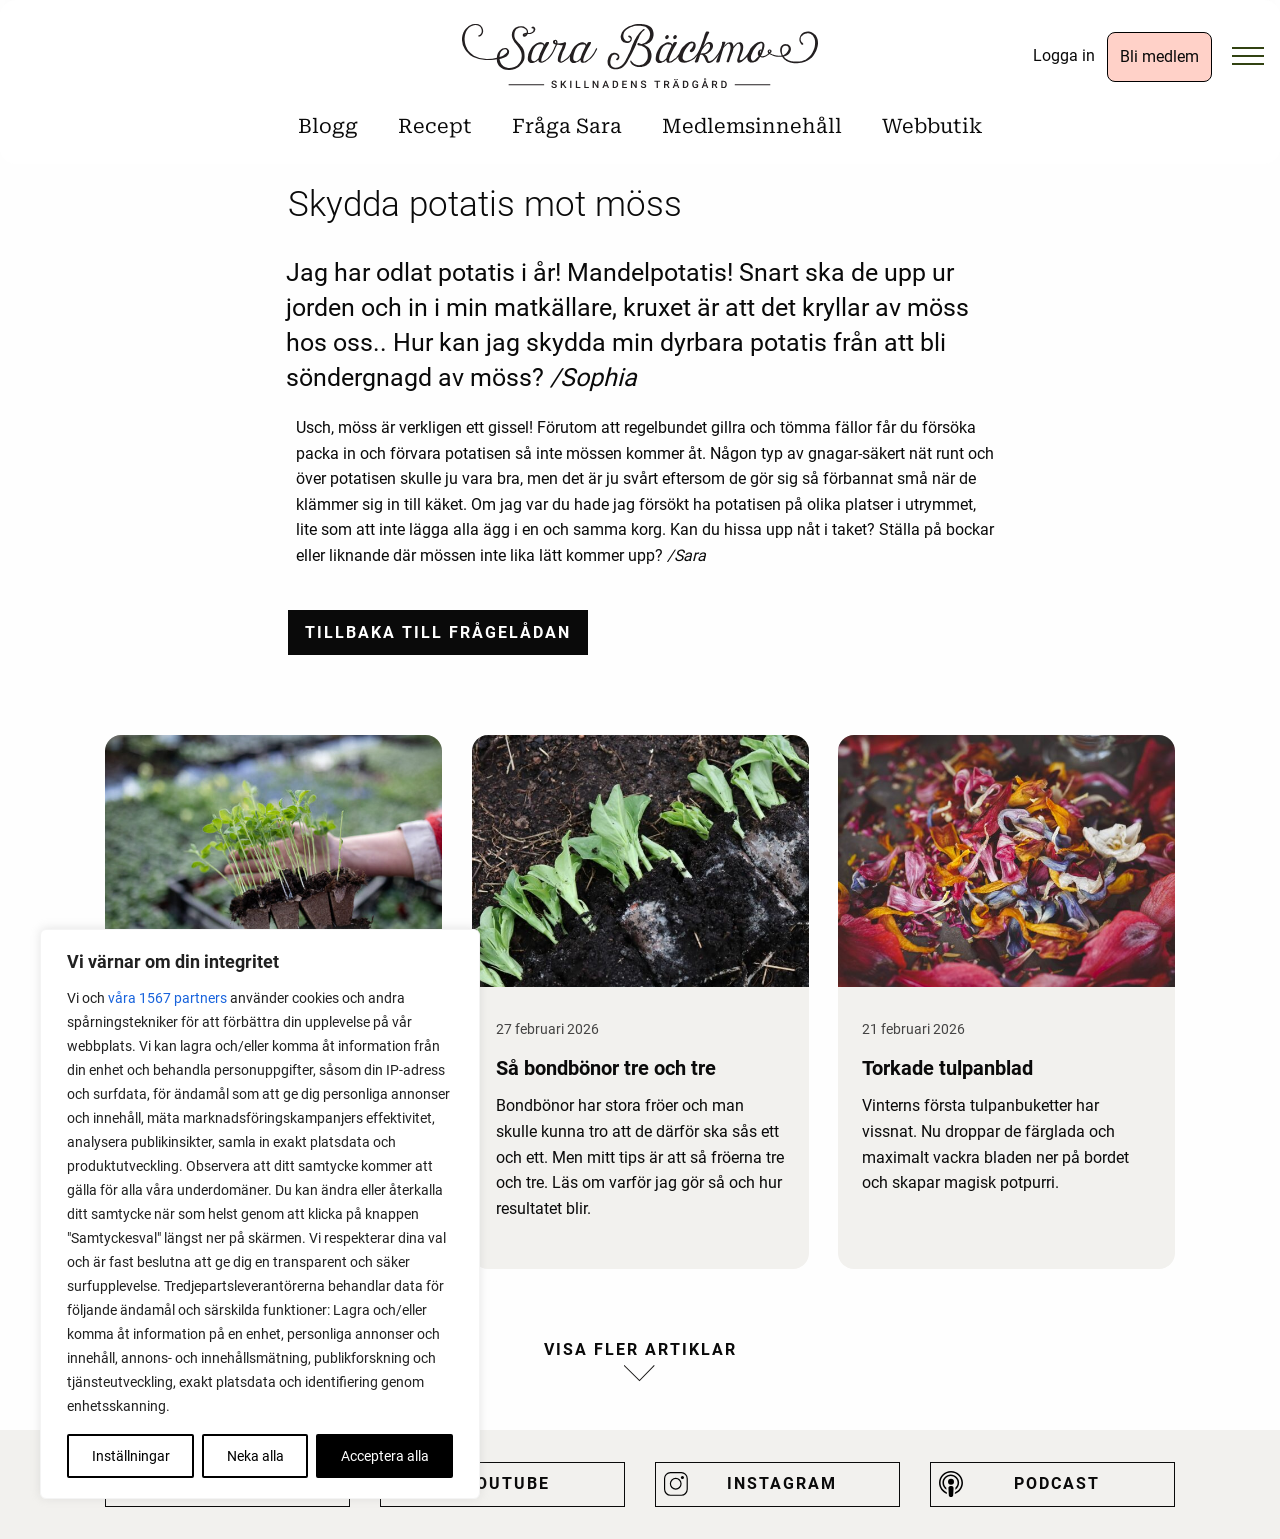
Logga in (1064, 55)
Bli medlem (1159, 56)
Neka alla (255, 1456)
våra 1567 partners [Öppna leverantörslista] (167, 998)
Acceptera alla (385, 1456)
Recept (435, 126)
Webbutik (932, 126)
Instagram (782, 1483)
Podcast (1057, 1483)
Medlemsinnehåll (752, 126)
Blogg (328, 126)
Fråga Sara (567, 126)
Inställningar (131, 1456)
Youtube (507, 1483)
